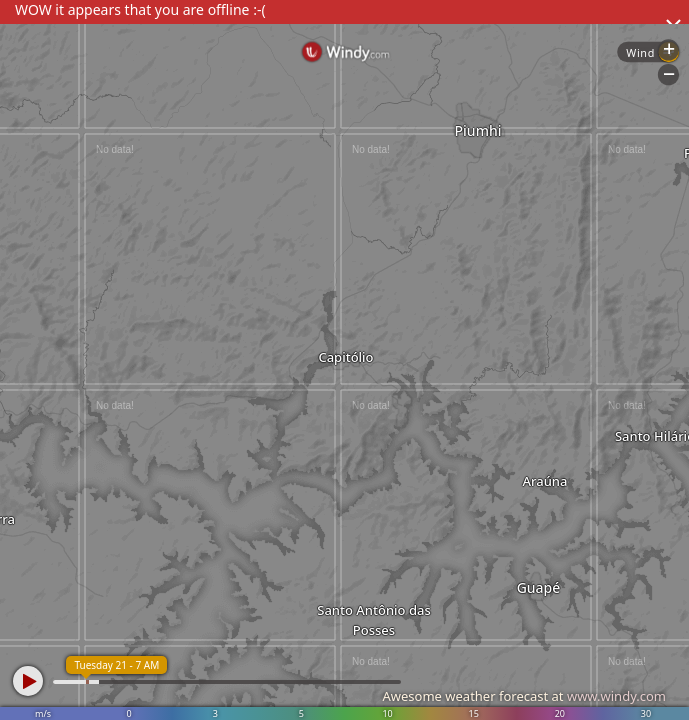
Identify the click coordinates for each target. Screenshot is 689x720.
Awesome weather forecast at (524, 696)
